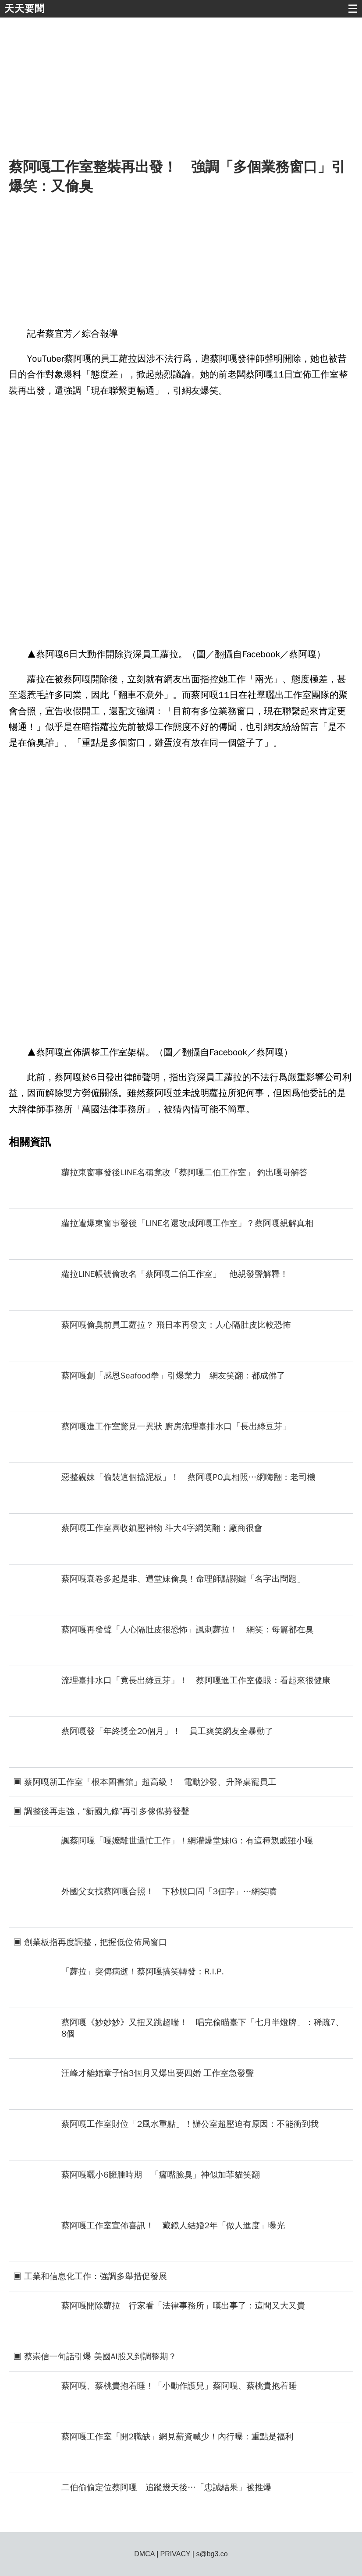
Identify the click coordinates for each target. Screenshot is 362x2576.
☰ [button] (353, 8)
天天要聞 (24, 8)
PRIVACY (175, 2554)
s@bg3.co (211, 2554)
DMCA (144, 2554)
